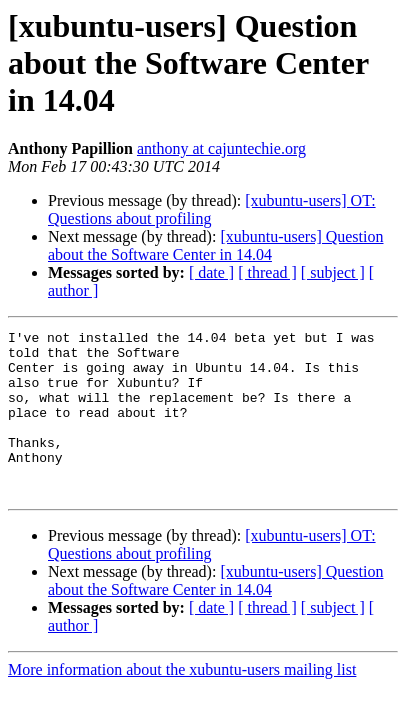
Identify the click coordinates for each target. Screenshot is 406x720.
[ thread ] (267, 272)
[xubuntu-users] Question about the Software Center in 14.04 (215, 245)
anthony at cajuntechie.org (221, 148)
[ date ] (211, 272)
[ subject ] (333, 272)
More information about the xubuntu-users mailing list (182, 702)
